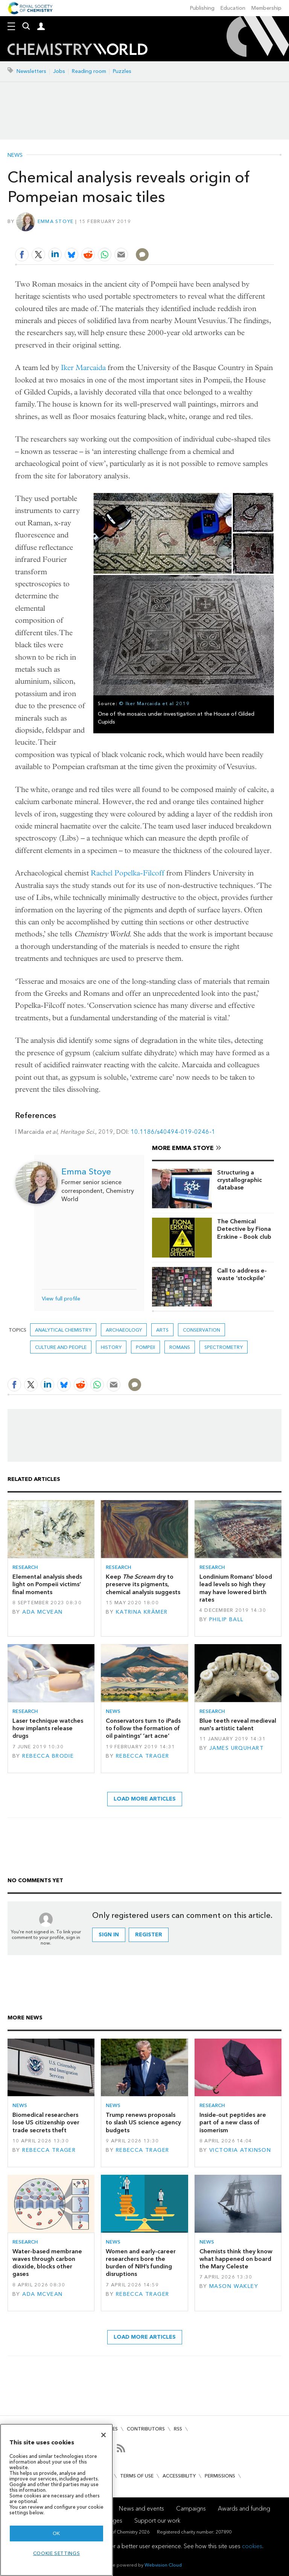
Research (25, 1567)
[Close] (103, 2435)
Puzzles (122, 71)
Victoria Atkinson (240, 2150)
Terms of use (137, 2476)
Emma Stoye (56, 221)
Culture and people (61, 1347)
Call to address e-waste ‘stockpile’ (242, 1274)
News (15, 155)
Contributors (146, 2429)
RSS (178, 2429)
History (111, 1347)
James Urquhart (236, 1748)
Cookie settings (56, 2553)
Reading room (89, 71)
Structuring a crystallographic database (239, 1180)
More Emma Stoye (183, 1147)
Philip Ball (226, 1619)
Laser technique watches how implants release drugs (47, 1728)
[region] (56, 2500)
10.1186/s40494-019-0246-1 (173, 1131)
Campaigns (191, 2508)
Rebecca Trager (142, 1756)
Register (148, 1934)
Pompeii (145, 1347)
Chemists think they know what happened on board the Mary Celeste (235, 2259)
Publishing (202, 8)
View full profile (61, 1299)
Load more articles (145, 1799)
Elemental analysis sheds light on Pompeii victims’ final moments (47, 1584)
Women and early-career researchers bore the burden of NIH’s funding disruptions (141, 2263)
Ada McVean (42, 1612)
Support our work (157, 2520)
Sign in (109, 1934)
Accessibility (179, 2476)
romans (179, 1347)
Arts (162, 1330)
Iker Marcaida (83, 367)
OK (56, 2533)
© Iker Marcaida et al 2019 (154, 703)
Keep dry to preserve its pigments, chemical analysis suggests (143, 1584)
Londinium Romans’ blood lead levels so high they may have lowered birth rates (235, 1588)
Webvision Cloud (163, 2565)
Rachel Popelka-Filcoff (127, 873)
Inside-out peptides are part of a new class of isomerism (232, 2122)
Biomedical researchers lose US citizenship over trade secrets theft (45, 2122)
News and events (141, 2508)
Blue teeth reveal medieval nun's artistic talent (237, 1724)
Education (233, 8)
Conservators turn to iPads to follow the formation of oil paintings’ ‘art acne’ (143, 1728)
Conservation (201, 1330)
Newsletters (31, 71)
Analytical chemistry (63, 1330)
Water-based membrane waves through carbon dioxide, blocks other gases (47, 2263)
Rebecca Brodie (48, 1756)
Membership (266, 8)
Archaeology (124, 1330)
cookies (252, 2546)
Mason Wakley (233, 2286)
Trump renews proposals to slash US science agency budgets (143, 2122)
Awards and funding (244, 2508)
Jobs (59, 71)
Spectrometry (223, 1347)
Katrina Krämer (142, 1612)
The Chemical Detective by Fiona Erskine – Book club (244, 1229)
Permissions (220, 2476)
